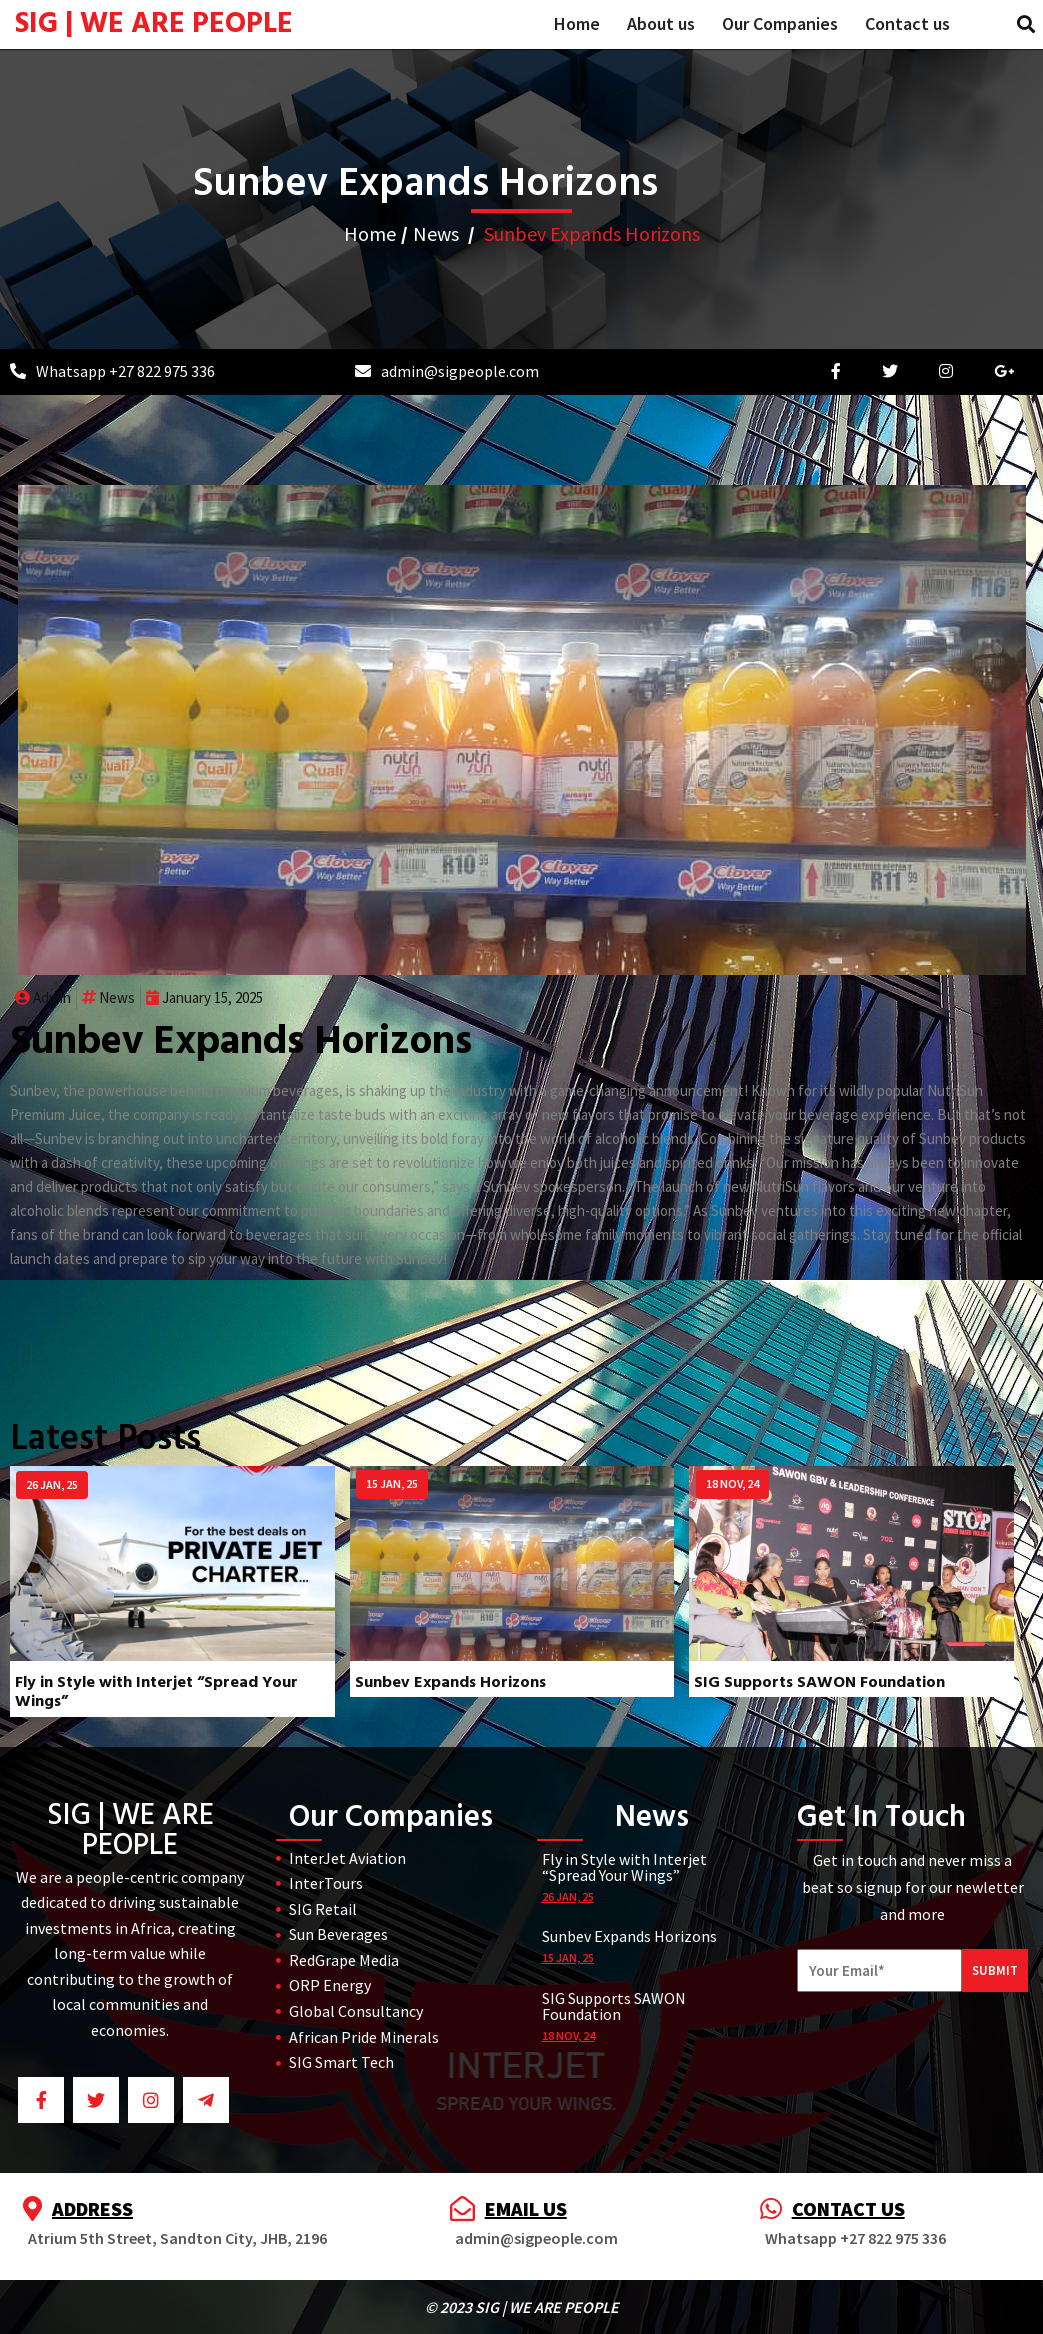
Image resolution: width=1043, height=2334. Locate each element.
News (436, 233)
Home (370, 233)
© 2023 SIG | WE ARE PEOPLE (522, 2307)
